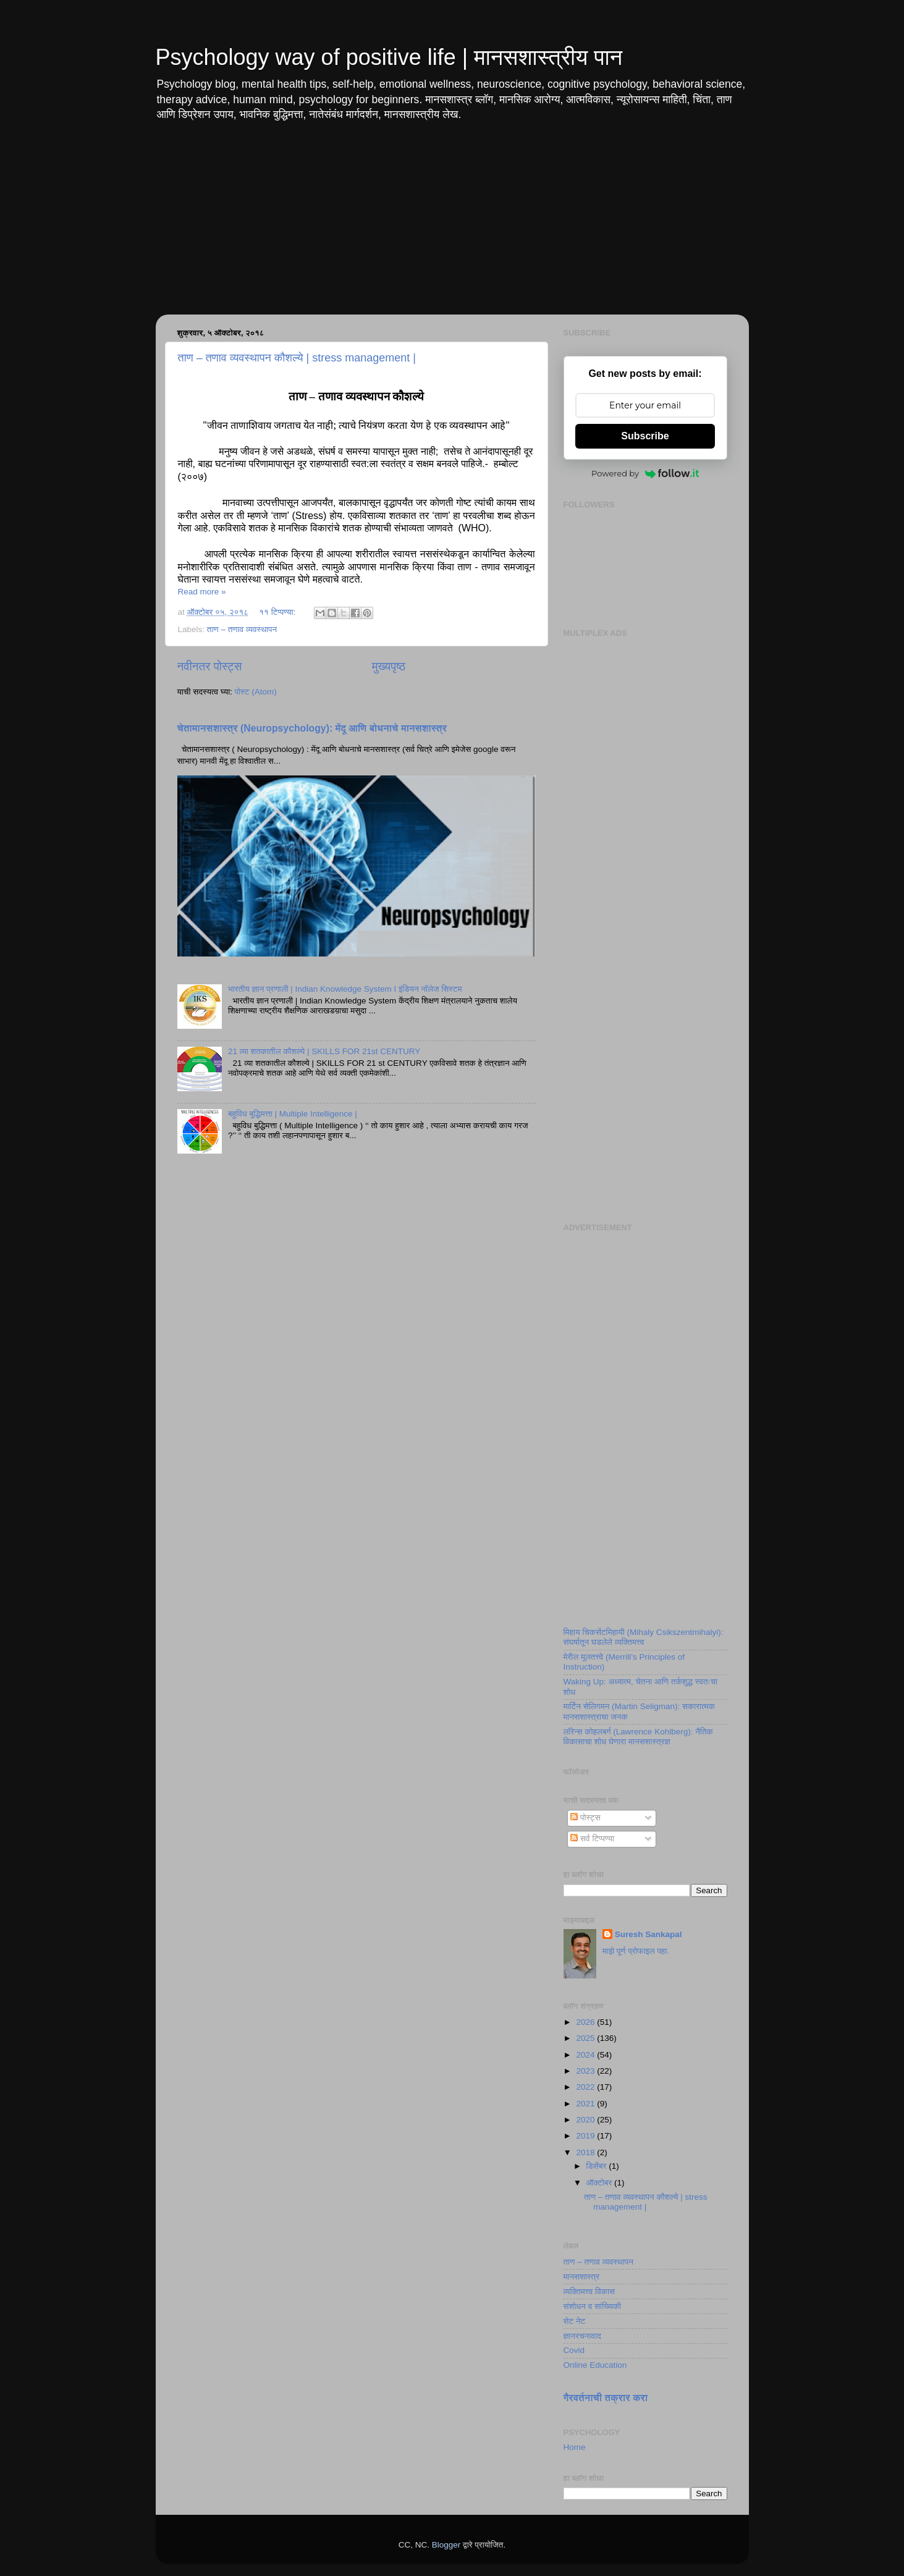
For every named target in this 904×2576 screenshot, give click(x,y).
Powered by (645, 473)
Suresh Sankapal (648, 1934)
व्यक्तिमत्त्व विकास (589, 2291)
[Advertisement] (452, 228)
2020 (586, 2119)
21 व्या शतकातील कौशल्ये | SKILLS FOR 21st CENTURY (324, 1051)
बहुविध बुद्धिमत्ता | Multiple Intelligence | (292, 1113)
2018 (586, 2152)
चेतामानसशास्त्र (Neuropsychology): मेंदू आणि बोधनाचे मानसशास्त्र (312, 728)
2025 (586, 2038)
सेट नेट (575, 2321)
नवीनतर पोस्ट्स (209, 666)
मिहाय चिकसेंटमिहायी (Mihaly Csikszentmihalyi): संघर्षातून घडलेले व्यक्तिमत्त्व (644, 1637)
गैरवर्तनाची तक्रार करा (606, 2397)
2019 (586, 2135)
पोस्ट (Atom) (256, 691)
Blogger (446, 2544)
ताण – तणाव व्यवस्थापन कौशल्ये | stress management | (297, 358)
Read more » (202, 591)
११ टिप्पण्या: (278, 612)
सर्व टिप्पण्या (592, 1838)
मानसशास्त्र (582, 2276)
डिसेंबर (597, 2166)
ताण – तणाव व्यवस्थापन (242, 629)
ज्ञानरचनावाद (582, 2336)
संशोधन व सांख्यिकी (593, 2306)
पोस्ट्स (585, 1817)
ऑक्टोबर (600, 2182)
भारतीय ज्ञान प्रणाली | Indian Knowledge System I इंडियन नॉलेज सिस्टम (345, 989)
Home (575, 2447)
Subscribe (645, 436)
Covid (574, 2350)
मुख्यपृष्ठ (388, 666)
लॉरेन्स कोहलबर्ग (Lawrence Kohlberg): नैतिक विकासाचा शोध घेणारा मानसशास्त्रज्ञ (638, 1736)
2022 (586, 2087)
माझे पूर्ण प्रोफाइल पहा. (636, 1951)
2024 (586, 2054)
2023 (586, 2071)
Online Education (595, 2365)
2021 (586, 2103)
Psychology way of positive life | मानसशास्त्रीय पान (389, 57)
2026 (586, 2022)
